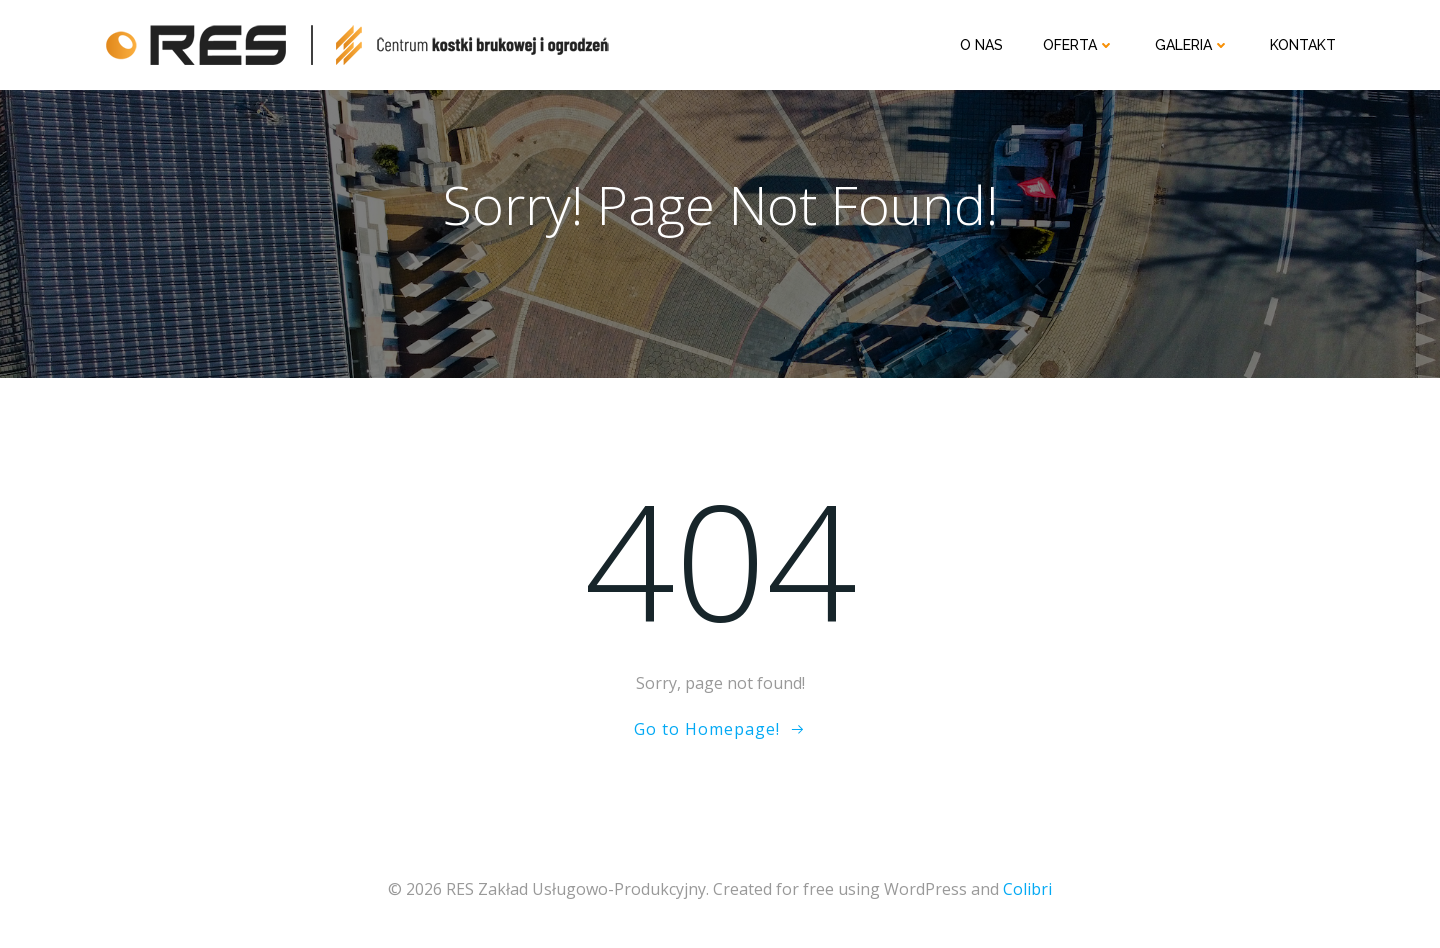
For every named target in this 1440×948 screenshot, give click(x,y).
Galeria (1192, 45)
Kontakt (1303, 45)
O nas (981, 45)
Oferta (1079, 45)
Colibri (1027, 889)
